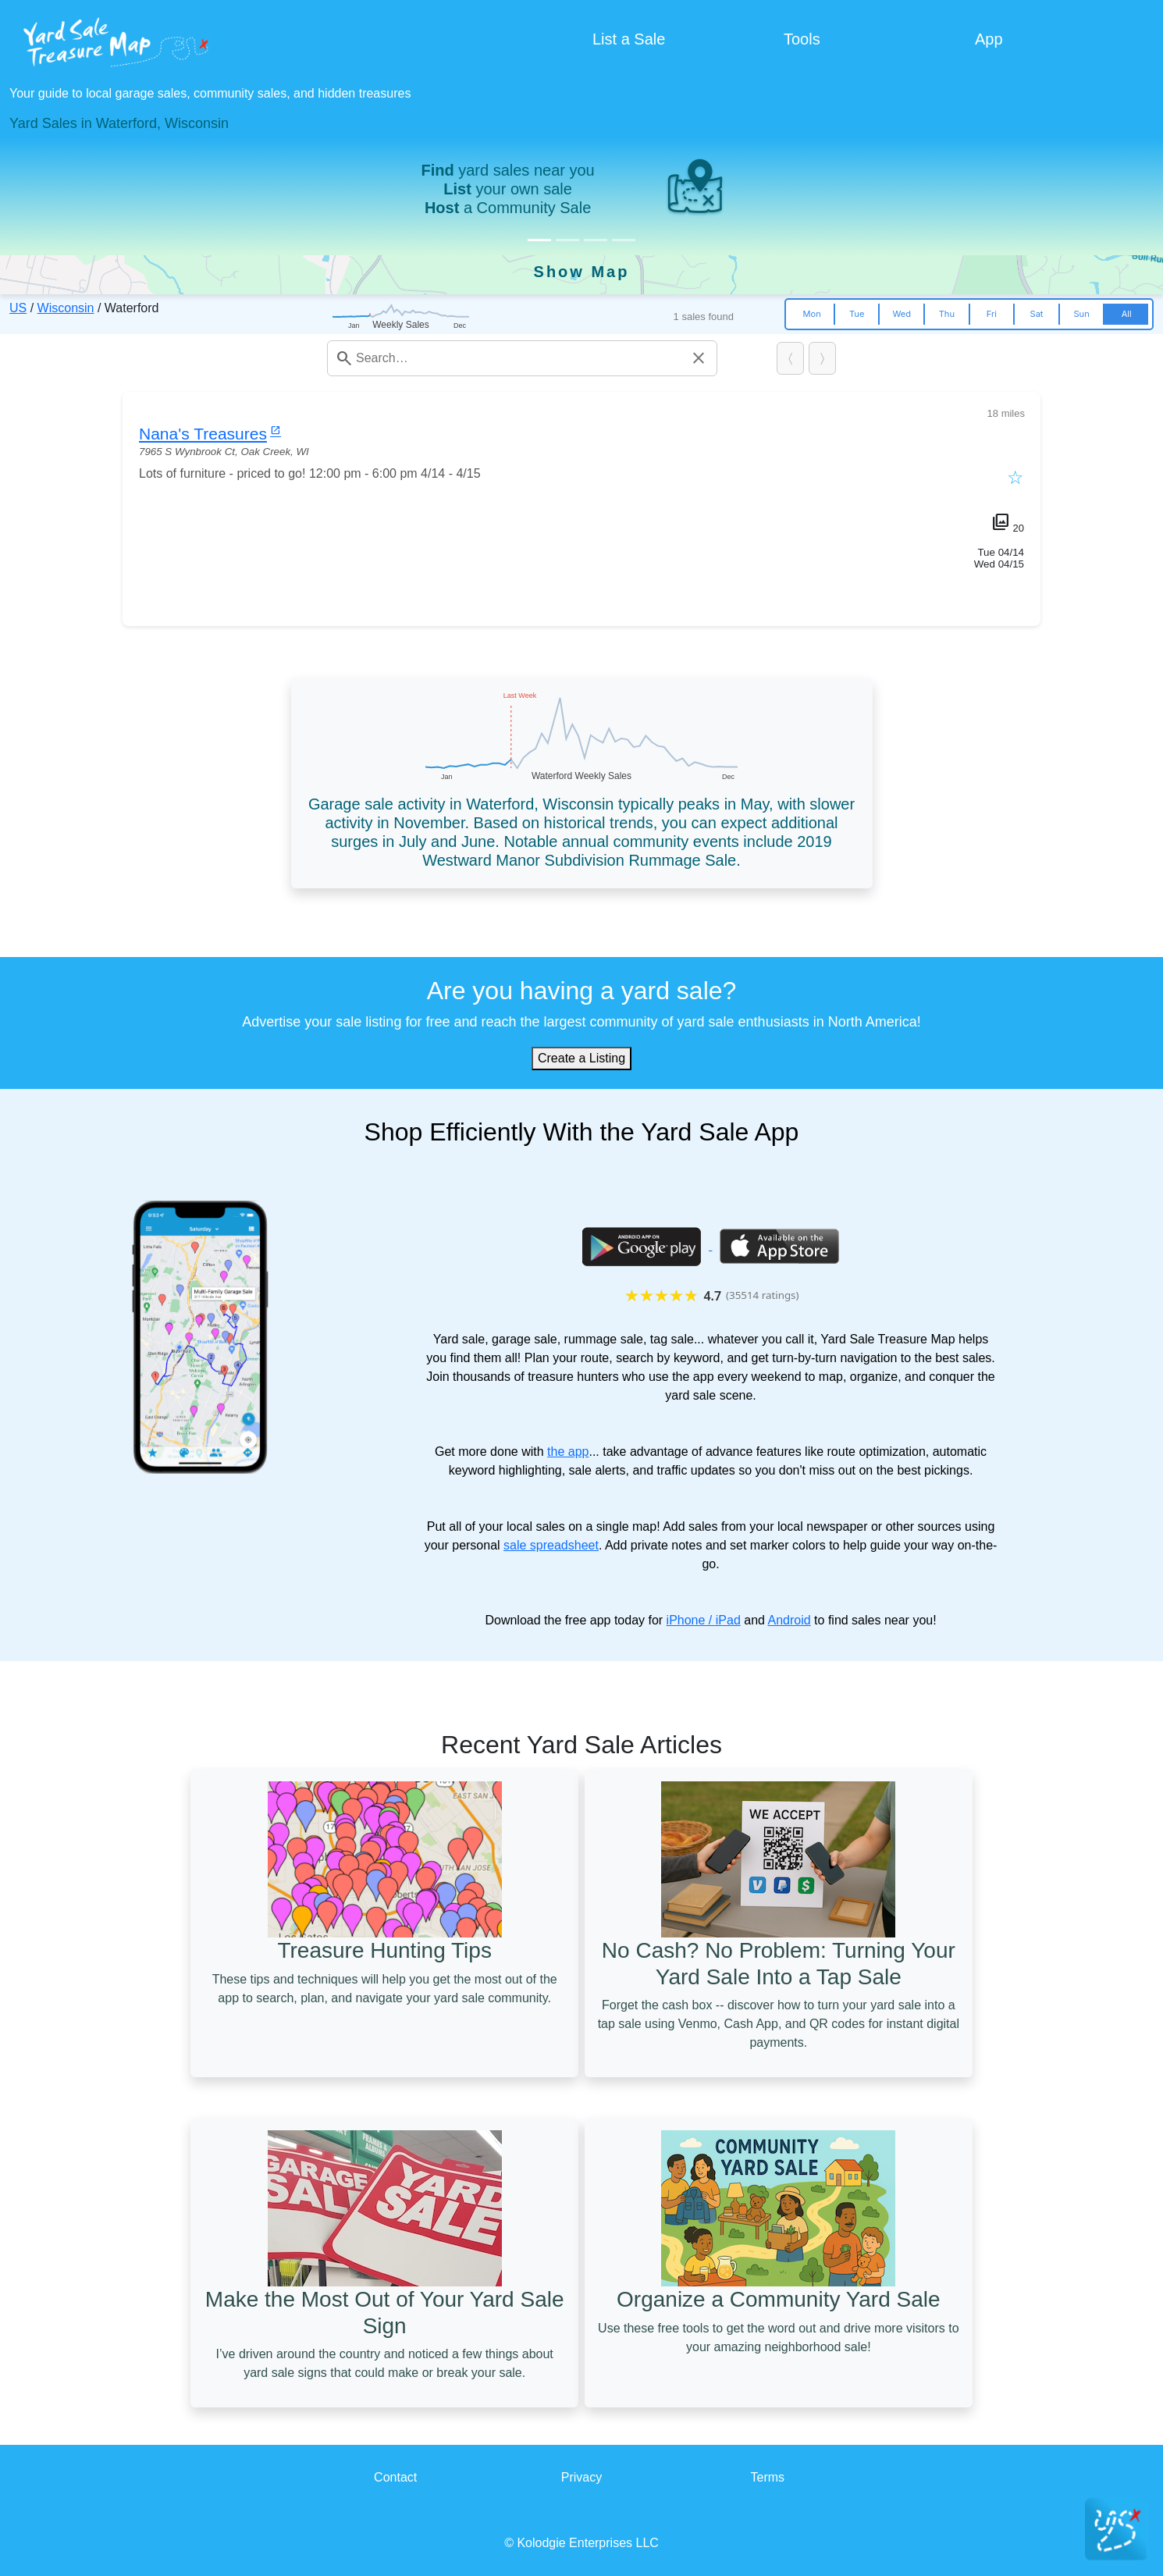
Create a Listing (581, 1058)
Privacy (581, 2477)
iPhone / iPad (704, 1620)
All (1127, 313)
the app (568, 1451)
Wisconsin (65, 308)
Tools (802, 39)
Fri (992, 313)
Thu (947, 313)
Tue (856, 313)
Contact (395, 2477)
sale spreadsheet (551, 1545)
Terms (768, 2477)
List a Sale (628, 39)
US (18, 308)
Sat (1037, 313)
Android (788, 1620)
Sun (1081, 313)
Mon (811, 313)
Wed (901, 313)
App (989, 39)
